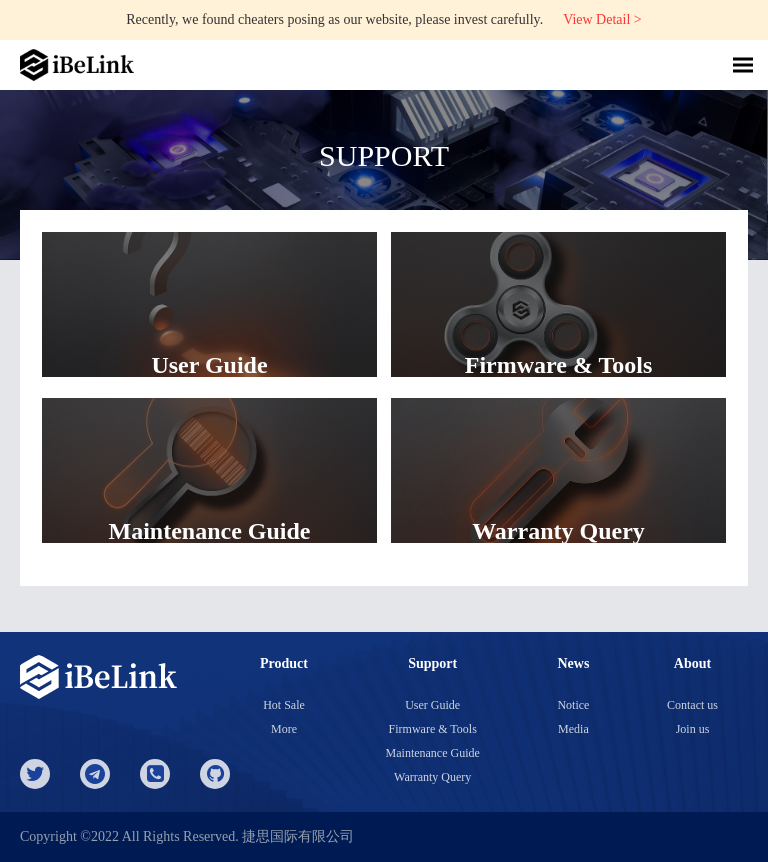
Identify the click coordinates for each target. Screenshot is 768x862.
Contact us (692, 705)
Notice (573, 705)
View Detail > (602, 19)
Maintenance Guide (433, 753)
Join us (693, 729)
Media (573, 729)
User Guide (432, 705)
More (284, 729)
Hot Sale (284, 705)
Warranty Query (432, 777)
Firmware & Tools (433, 729)
